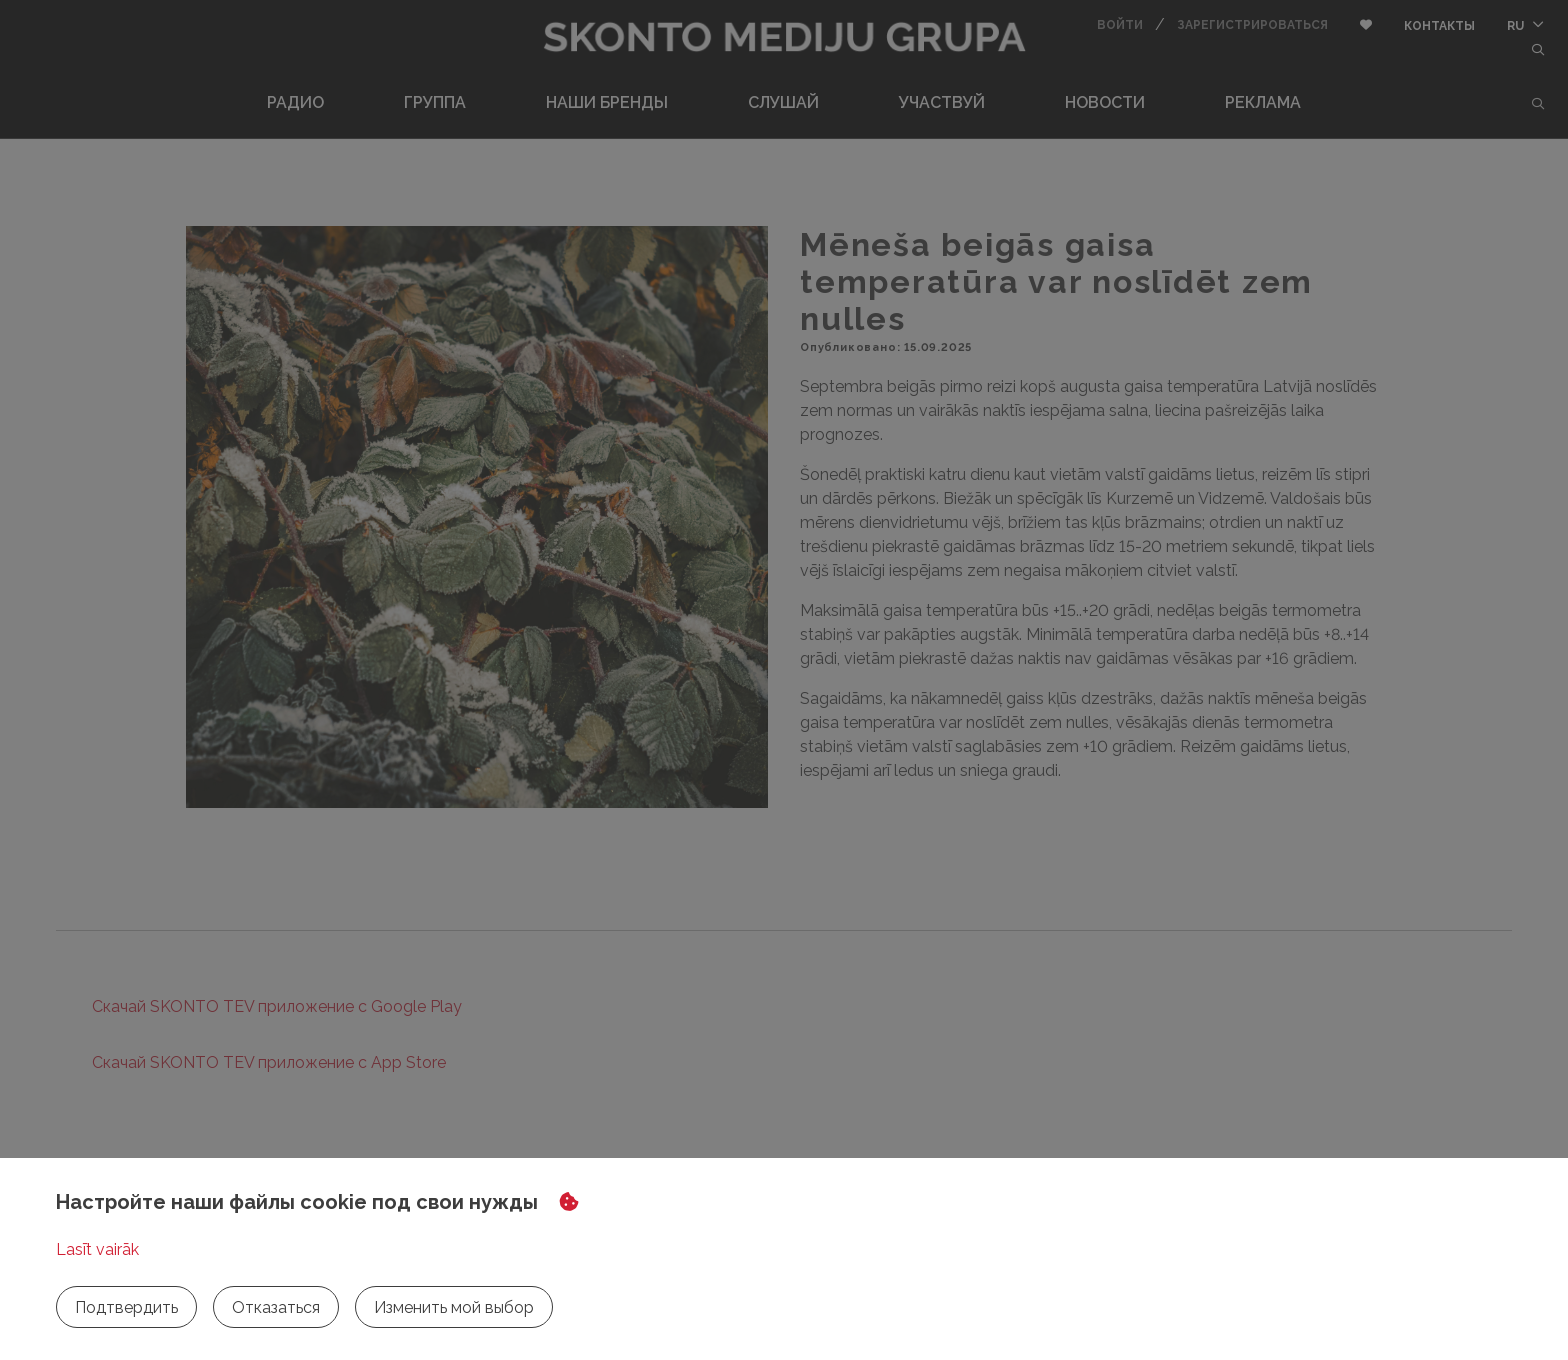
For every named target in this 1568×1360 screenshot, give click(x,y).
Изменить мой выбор (454, 1307)
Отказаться (276, 1307)
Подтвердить (126, 1307)
